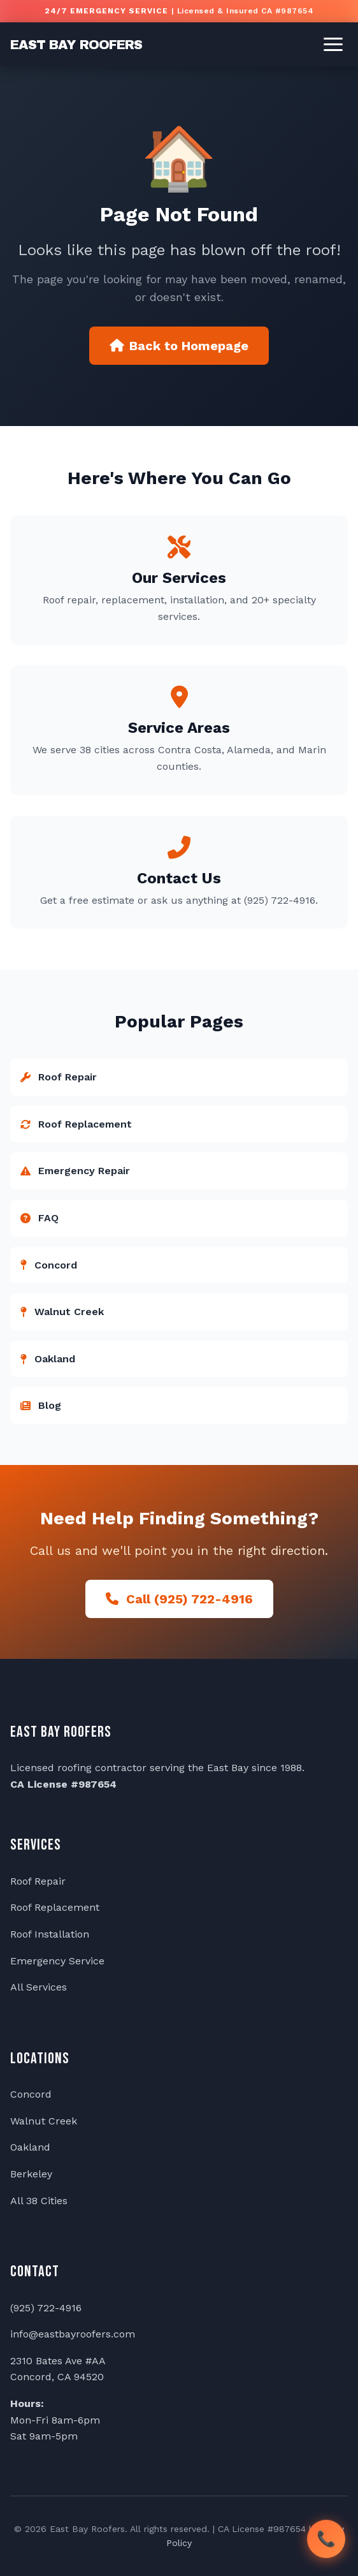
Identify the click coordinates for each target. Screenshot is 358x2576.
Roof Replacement (54, 1907)
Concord (31, 2094)
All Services (38, 1987)
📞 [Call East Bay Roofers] (326, 2538)
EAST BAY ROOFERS (76, 45)
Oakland (30, 2147)
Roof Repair (38, 1881)
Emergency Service (57, 1961)
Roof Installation (49, 1934)
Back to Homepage (179, 345)
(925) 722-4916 (46, 2308)
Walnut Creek (43, 2121)
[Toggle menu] (333, 44)
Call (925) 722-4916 (179, 1599)
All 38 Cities (39, 2201)
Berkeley (31, 2174)
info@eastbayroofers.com (72, 2334)
